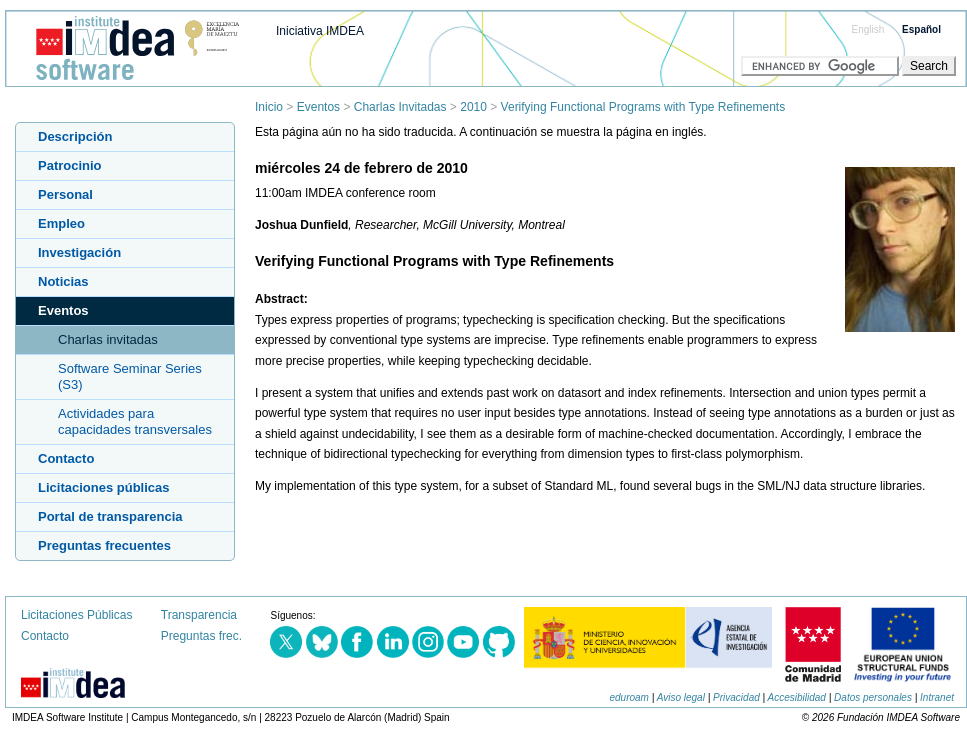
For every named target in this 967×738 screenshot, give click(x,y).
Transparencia (199, 615)
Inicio (269, 107)
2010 (473, 107)
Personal (65, 194)
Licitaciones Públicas (76, 615)
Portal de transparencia (110, 516)
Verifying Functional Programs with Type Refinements (643, 107)
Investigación (79, 252)
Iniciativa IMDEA (320, 31)
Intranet (937, 697)
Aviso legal (681, 697)
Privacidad (736, 697)
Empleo (61, 223)
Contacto (66, 458)
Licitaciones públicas (104, 487)
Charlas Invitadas (400, 107)
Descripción (75, 136)
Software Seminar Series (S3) (130, 376)
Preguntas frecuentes (104, 545)
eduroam (628, 697)
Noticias (63, 281)
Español (921, 29)
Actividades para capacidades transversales (135, 421)
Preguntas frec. (201, 636)
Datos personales (873, 697)
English (868, 29)
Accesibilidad (797, 697)
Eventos (318, 107)
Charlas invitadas (108, 339)
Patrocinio (70, 165)
